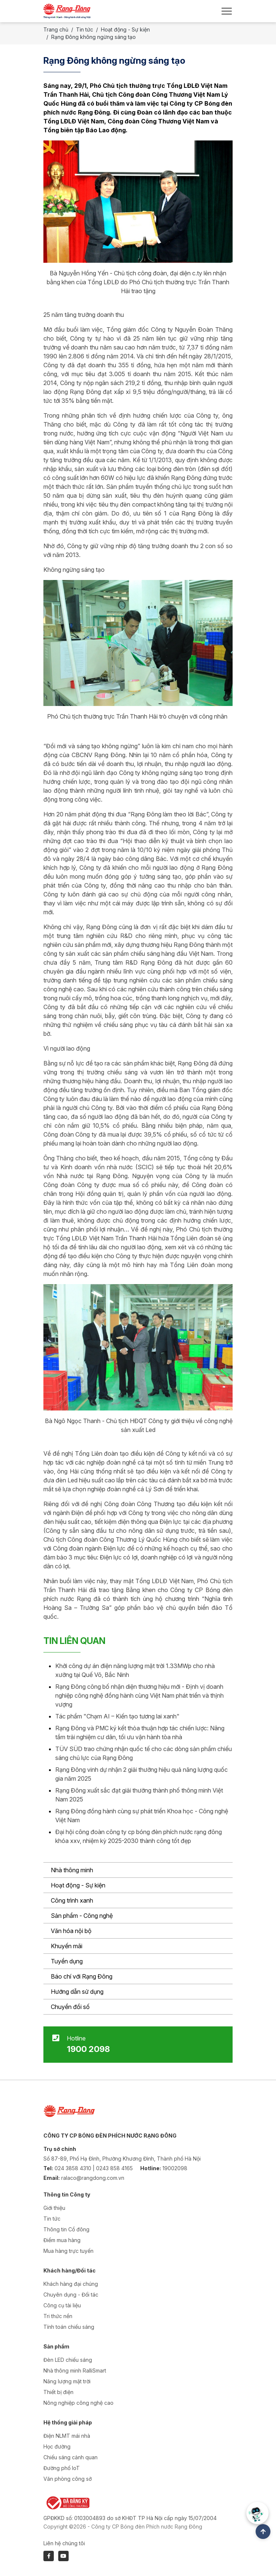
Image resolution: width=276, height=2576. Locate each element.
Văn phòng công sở (67, 2479)
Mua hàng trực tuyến (68, 2251)
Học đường (56, 2446)
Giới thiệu (54, 2208)
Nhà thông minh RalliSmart (74, 2370)
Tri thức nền (57, 2316)
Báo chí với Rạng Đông (81, 1976)
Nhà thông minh (72, 1870)
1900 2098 (88, 2049)
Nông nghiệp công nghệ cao (78, 2403)
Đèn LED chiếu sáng (67, 2360)
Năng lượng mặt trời (67, 2381)
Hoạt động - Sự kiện (78, 1885)
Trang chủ (55, 29)
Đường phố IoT (61, 2468)
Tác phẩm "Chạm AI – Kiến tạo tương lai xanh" (117, 1716)
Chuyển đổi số (70, 2006)
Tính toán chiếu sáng (68, 2327)
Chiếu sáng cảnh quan (70, 2457)
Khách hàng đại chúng (70, 2284)
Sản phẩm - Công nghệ (82, 1915)
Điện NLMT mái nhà (66, 2436)
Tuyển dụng (67, 1961)
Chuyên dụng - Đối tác (70, 2294)
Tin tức (84, 29)
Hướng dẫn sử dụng (77, 1991)
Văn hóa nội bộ (71, 1931)
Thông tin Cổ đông (66, 2229)
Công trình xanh (72, 1900)
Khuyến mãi (66, 1946)
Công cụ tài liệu (62, 2305)
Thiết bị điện (58, 2392)
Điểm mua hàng (61, 2240)
